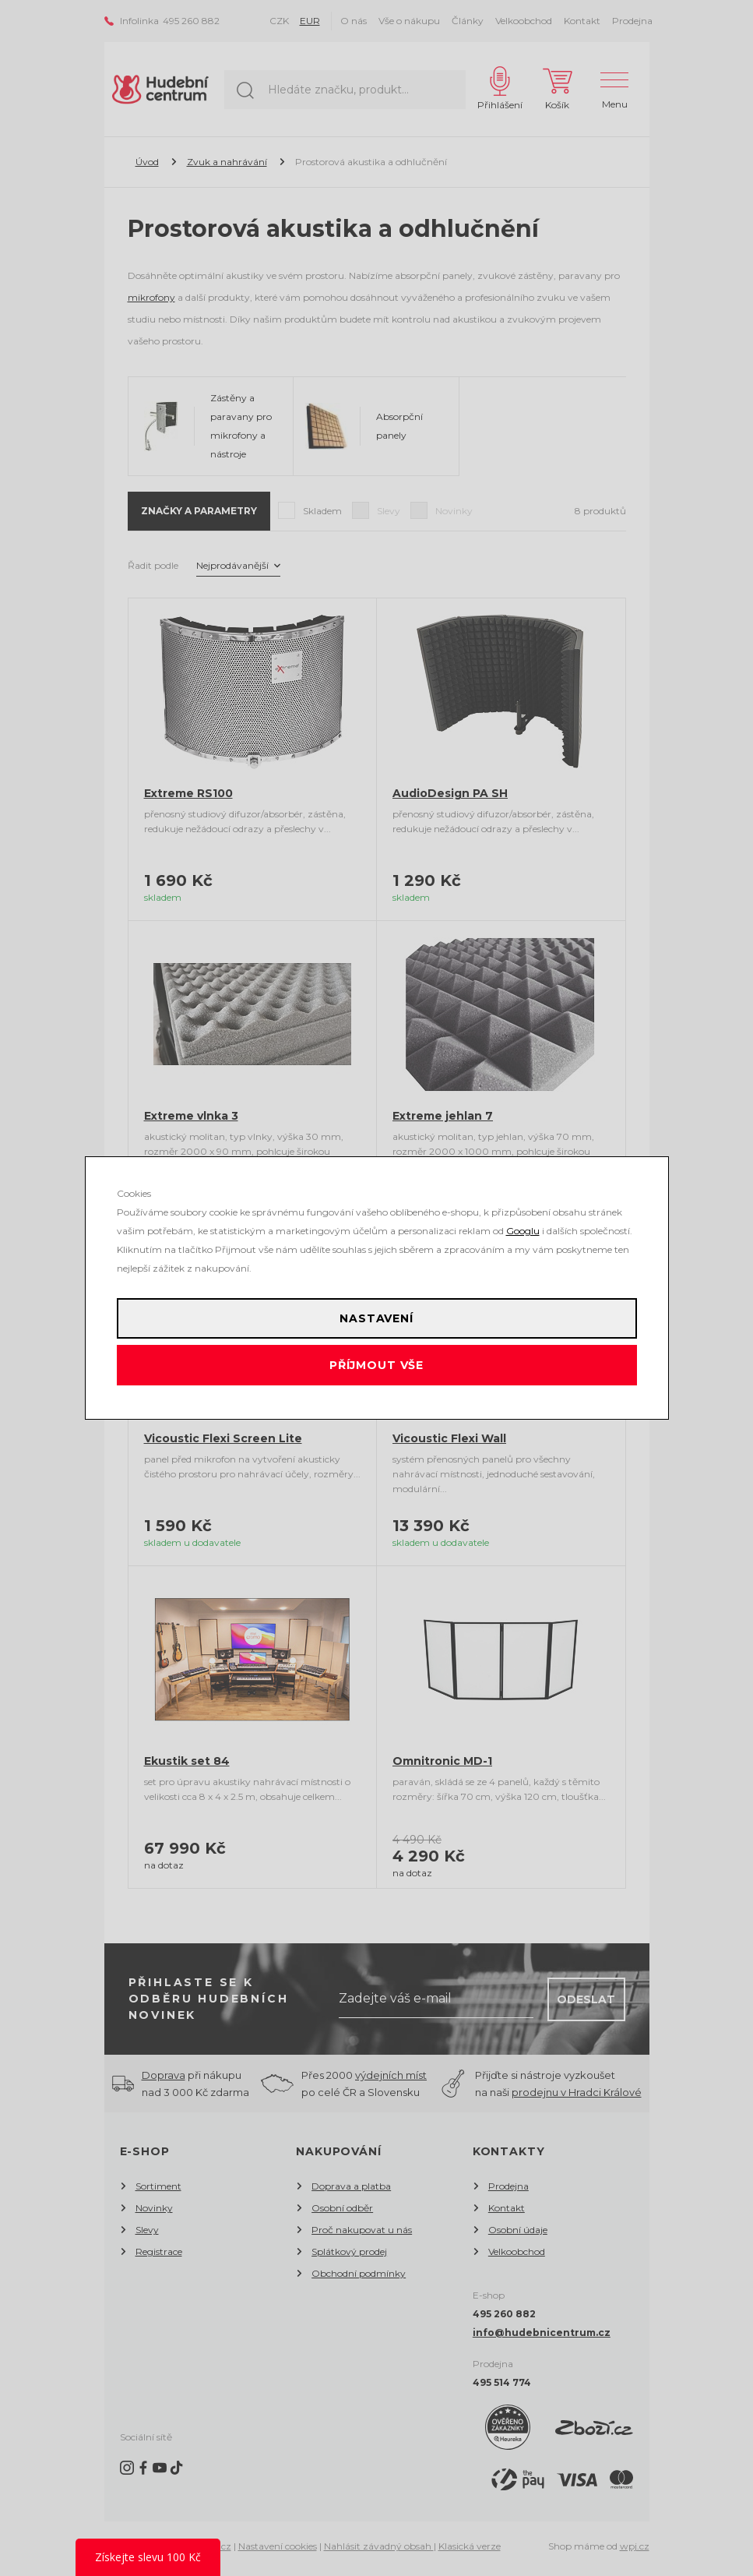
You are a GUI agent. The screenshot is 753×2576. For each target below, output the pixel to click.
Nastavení (376, 1318)
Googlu (523, 1231)
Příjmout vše (376, 1365)
